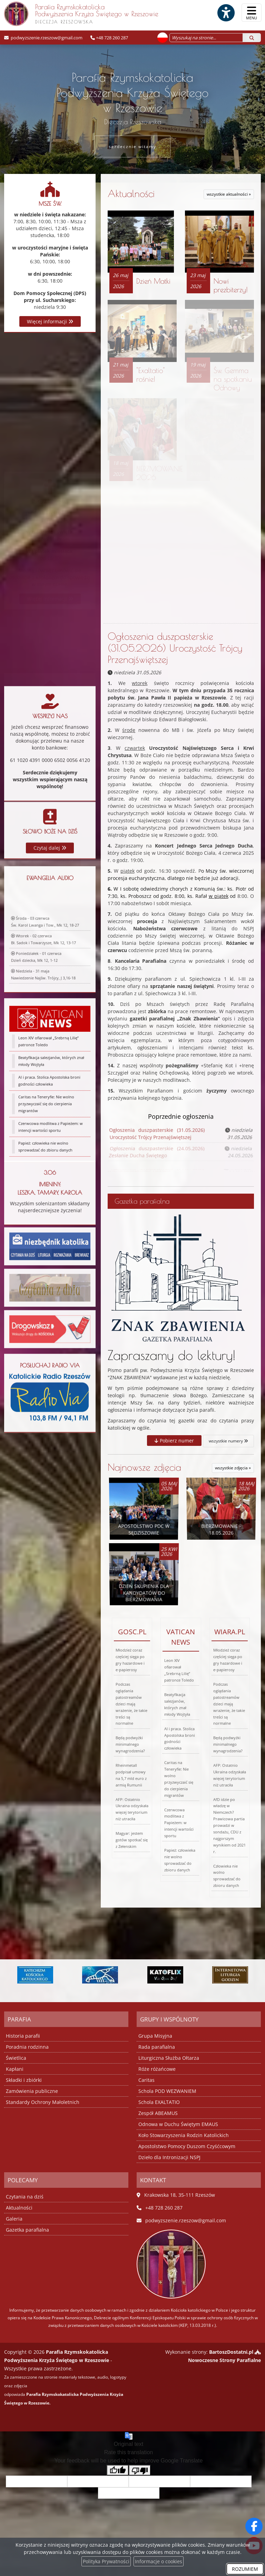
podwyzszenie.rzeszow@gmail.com (46, 38)
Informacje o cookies (158, 2561)
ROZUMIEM (245, 2569)
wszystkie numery (228, 1441)
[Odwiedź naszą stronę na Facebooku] (254, 2526)
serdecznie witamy (132, 146)
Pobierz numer (174, 1440)
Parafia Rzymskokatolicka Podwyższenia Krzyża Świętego (65, 14)
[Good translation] (118, 2470)
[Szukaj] (252, 37)
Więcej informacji (50, 321)
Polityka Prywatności (106, 2561)
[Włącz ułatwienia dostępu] (225, 12)
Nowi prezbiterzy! (231, 285)
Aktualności (131, 193)
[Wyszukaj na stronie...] (206, 37)
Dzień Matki (153, 281)
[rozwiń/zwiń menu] (252, 12)
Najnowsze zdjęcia (144, 1467)
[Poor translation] (140, 2470)
